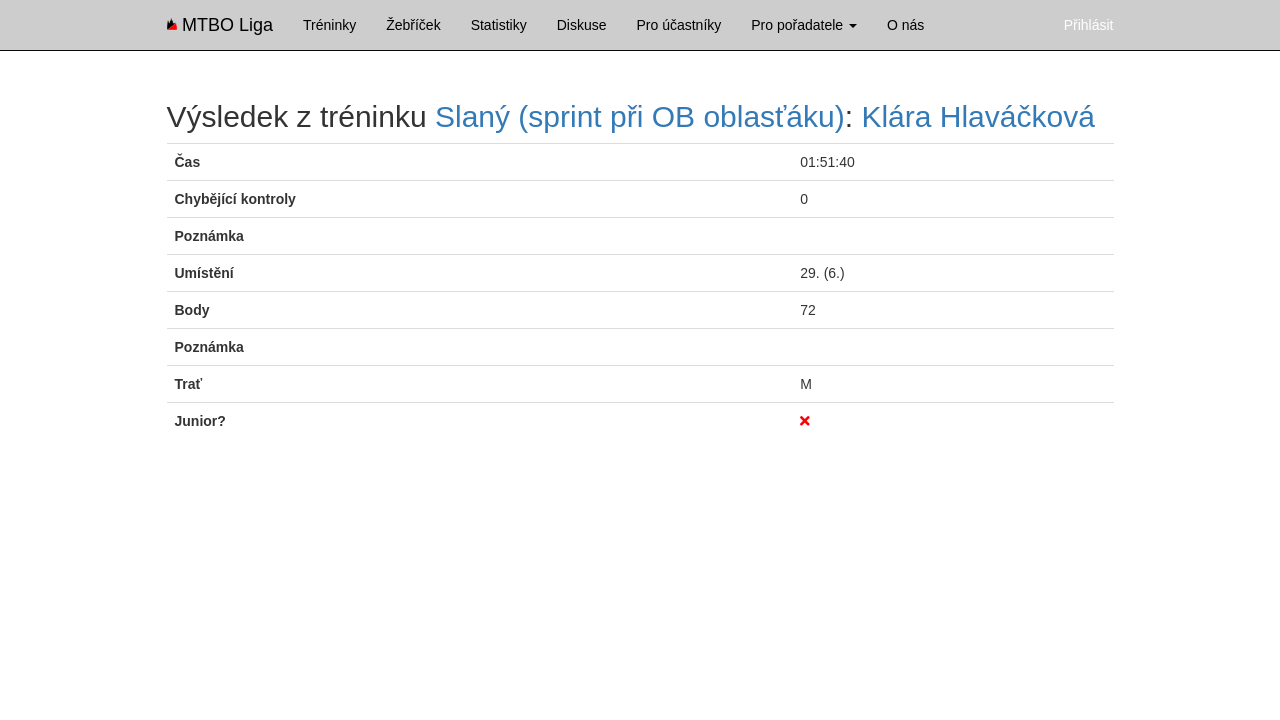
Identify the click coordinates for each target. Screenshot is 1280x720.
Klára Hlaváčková (977, 116)
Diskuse (582, 25)
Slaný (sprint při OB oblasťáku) (640, 116)
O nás (905, 25)
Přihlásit (1089, 25)
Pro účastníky (678, 25)
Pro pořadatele (804, 25)
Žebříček (413, 25)
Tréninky (329, 25)
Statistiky (499, 25)
